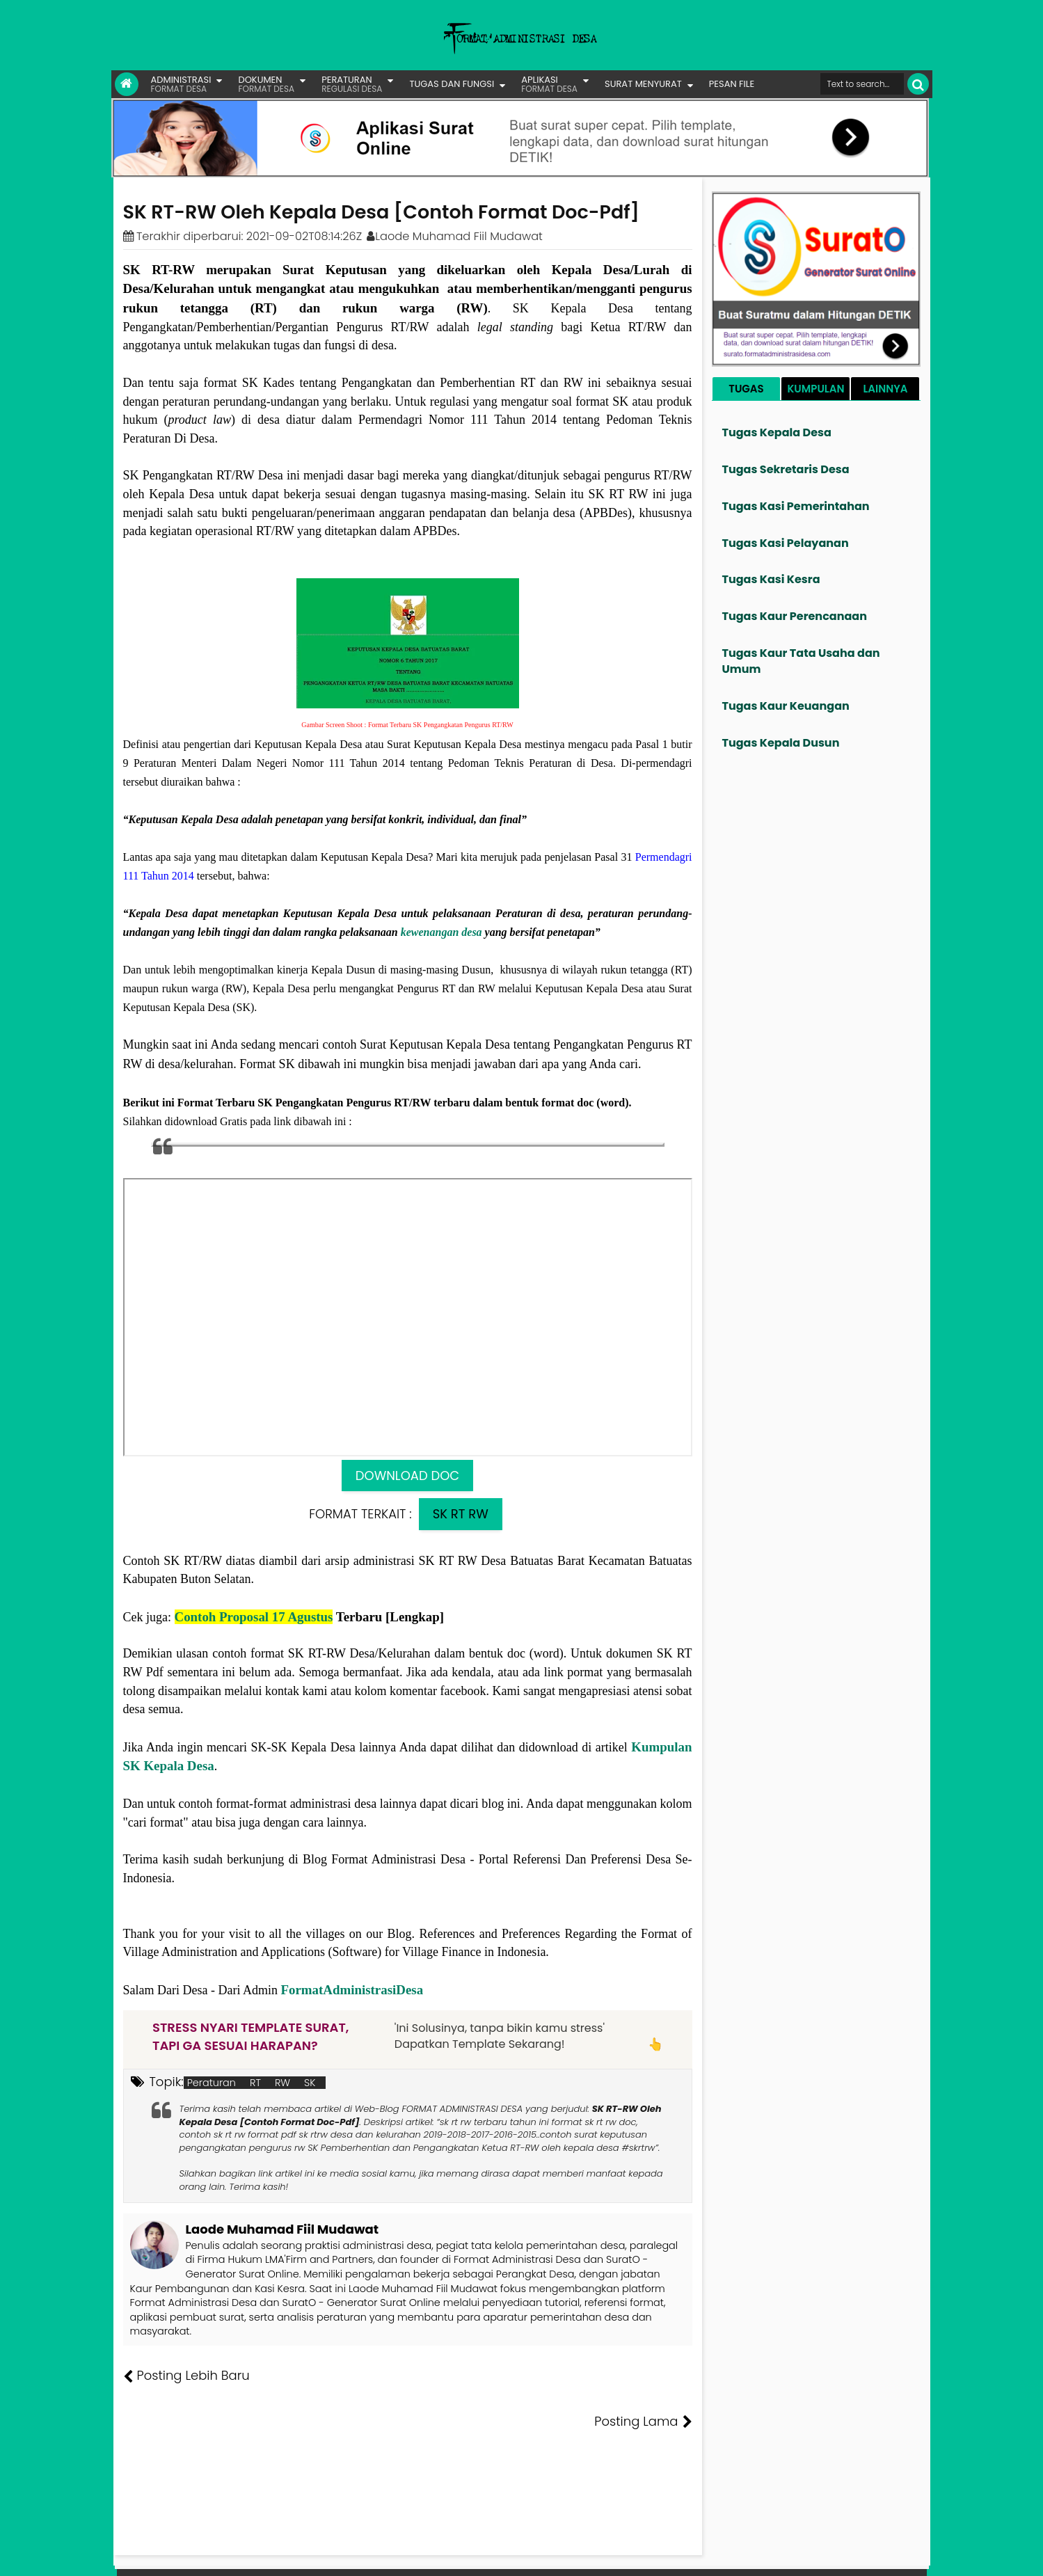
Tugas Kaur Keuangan (786, 706)
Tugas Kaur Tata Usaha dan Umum (801, 661)
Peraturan (211, 2082)
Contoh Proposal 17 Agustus (254, 1616)
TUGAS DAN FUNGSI (451, 83)
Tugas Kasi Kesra (771, 579)
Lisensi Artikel (400, 2555)
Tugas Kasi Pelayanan (785, 543)
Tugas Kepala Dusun (781, 743)
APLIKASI (549, 84)
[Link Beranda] (126, 84)
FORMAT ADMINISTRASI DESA (183, 2555)
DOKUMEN (266, 84)
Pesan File (764, 2555)
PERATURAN (351, 84)
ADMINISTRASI (181, 84)
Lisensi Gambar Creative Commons (542, 2555)
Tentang (665, 2555)
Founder (713, 2555)
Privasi (851, 2555)
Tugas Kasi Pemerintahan (796, 506)
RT (255, 2082)
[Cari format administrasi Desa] (862, 84)
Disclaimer (900, 2555)
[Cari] (918, 84)
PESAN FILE (731, 83)
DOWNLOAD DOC (407, 1475)
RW (282, 2082)
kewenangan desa (441, 932)
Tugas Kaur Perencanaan (795, 616)
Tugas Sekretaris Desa (786, 469)
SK (309, 2082)
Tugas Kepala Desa (776, 432)
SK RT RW (460, 1513)
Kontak (811, 2555)
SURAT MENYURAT (643, 83)
